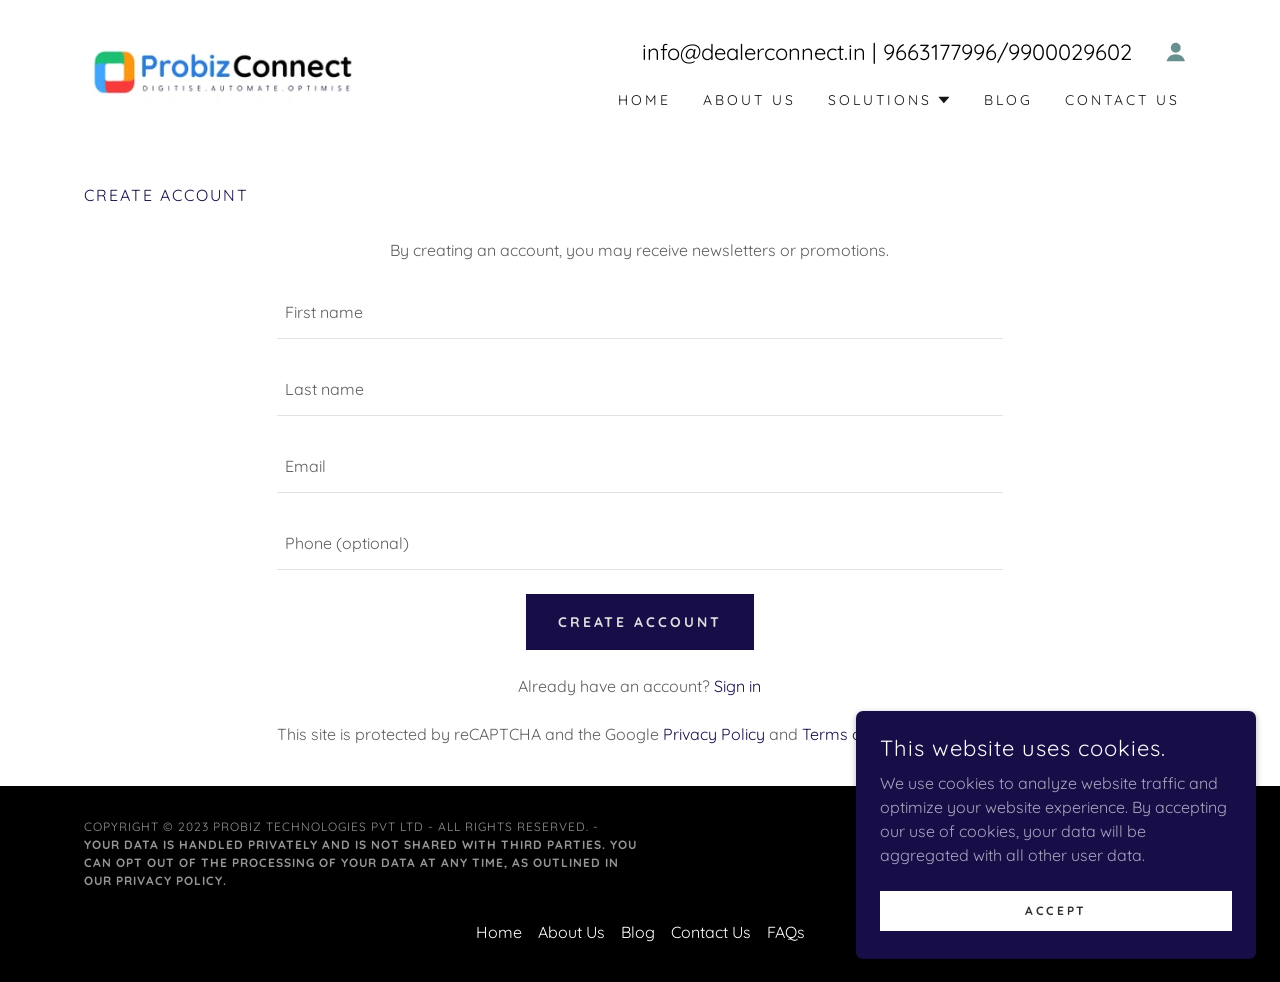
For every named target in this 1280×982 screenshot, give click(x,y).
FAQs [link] (786, 932)
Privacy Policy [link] (714, 734)
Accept (1055, 910)
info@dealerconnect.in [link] (754, 52)
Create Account (640, 622)
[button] (1176, 52)
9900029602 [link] (1070, 52)
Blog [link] (1008, 100)
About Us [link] (749, 100)
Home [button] (499, 932)
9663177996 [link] (940, 52)
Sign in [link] (737, 686)
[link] (223, 70)
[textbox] (639, 312)
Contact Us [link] (1122, 100)
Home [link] (644, 100)
